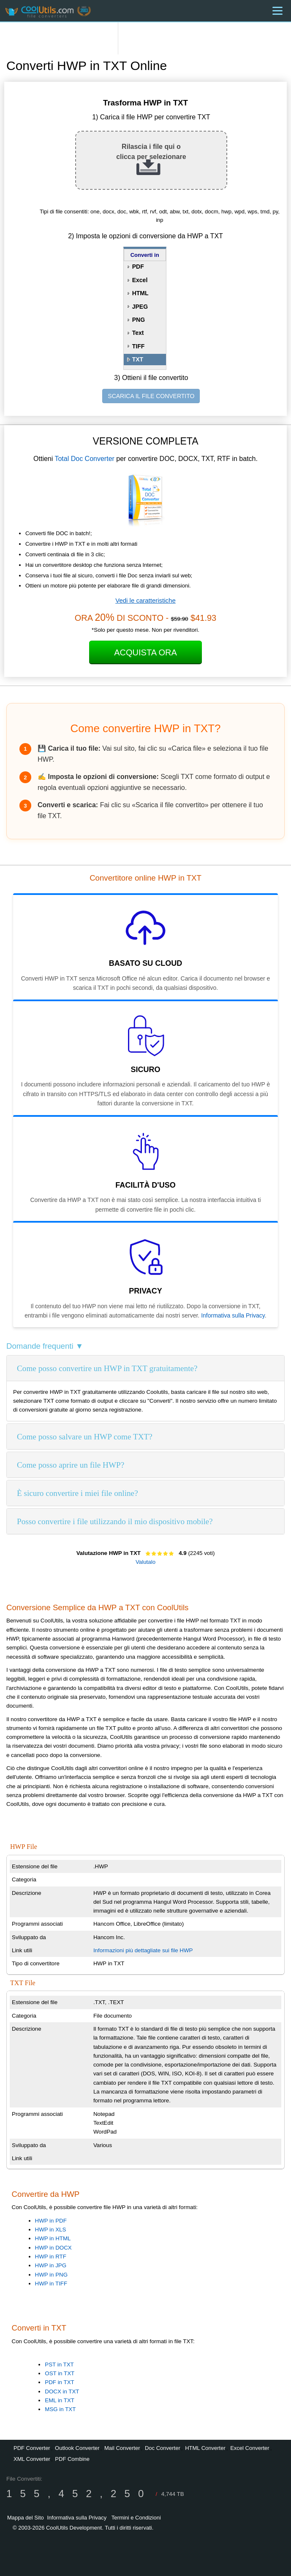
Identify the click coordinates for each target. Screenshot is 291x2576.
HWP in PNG (51, 2275)
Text (138, 332)
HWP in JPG (51, 2265)
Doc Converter (162, 2448)
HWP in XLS (50, 2229)
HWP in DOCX (53, 2248)
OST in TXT (59, 2373)
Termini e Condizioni (136, 2517)
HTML (140, 293)
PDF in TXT (59, 2382)
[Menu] (277, 10)
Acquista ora (145, 652)
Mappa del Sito (25, 2517)
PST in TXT (59, 2364)
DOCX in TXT (62, 2391)
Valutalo (145, 1562)
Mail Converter (122, 2448)
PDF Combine (72, 2459)
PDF (138, 266)
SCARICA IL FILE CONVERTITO (151, 396)
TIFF (138, 346)
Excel (140, 280)
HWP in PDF (51, 2221)
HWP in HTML (53, 2238)
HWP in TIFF (51, 2283)
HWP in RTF (50, 2256)
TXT (137, 359)
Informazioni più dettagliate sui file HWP (143, 1950)
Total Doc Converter (84, 458)
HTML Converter (205, 2448)
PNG (138, 319)
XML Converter (32, 2459)
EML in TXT (59, 2400)
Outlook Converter (77, 2448)
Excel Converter (249, 2448)
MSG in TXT (60, 2409)
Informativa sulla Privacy (233, 1315)
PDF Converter (32, 2448)
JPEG (140, 306)
